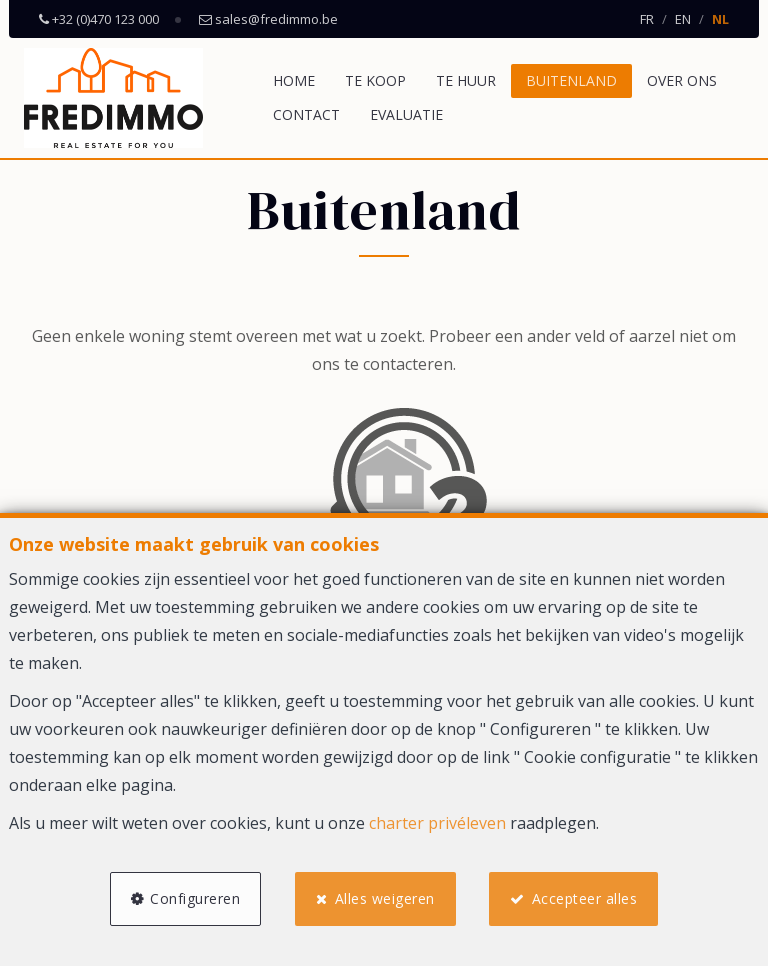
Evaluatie (406, 114)
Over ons (682, 80)
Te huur (466, 80)
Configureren (195, 898)
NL (720, 19)
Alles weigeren (385, 898)
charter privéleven (437, 823)
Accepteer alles (585, 898)
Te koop (375, 80)
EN (683, 19)
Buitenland (571, 80)
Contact (306, 114)
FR (647, 19)
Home (294, 80)
